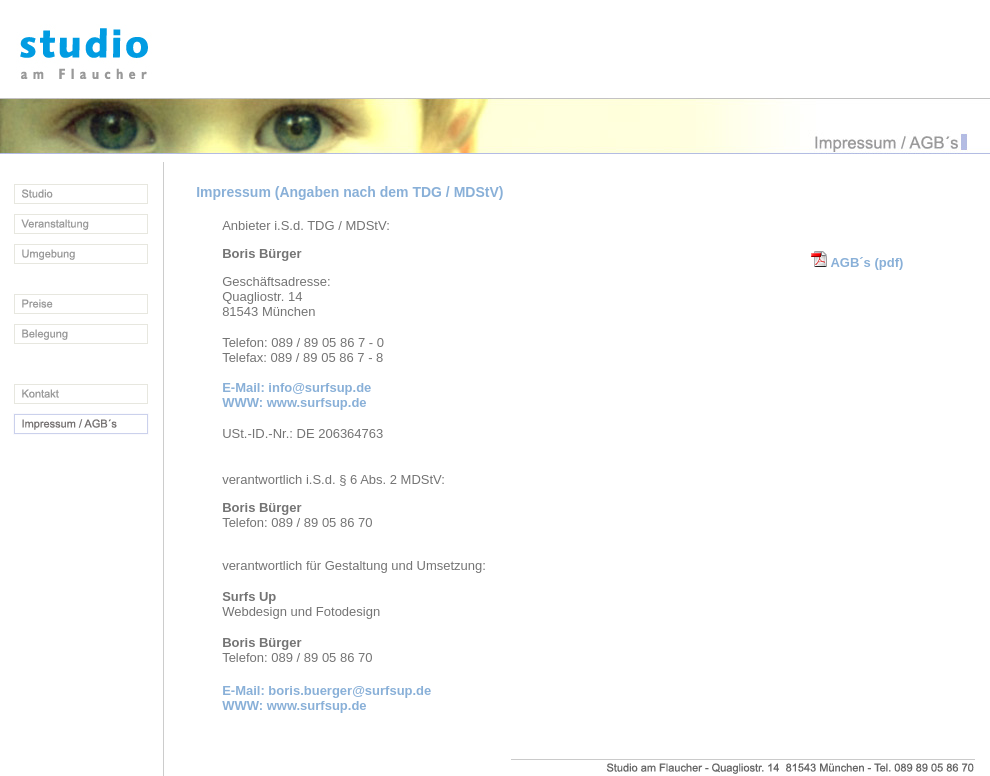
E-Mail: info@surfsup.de (296, 387)
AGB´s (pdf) (857, 262)
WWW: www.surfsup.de (294, 402)
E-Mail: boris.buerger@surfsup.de (326, 690)
